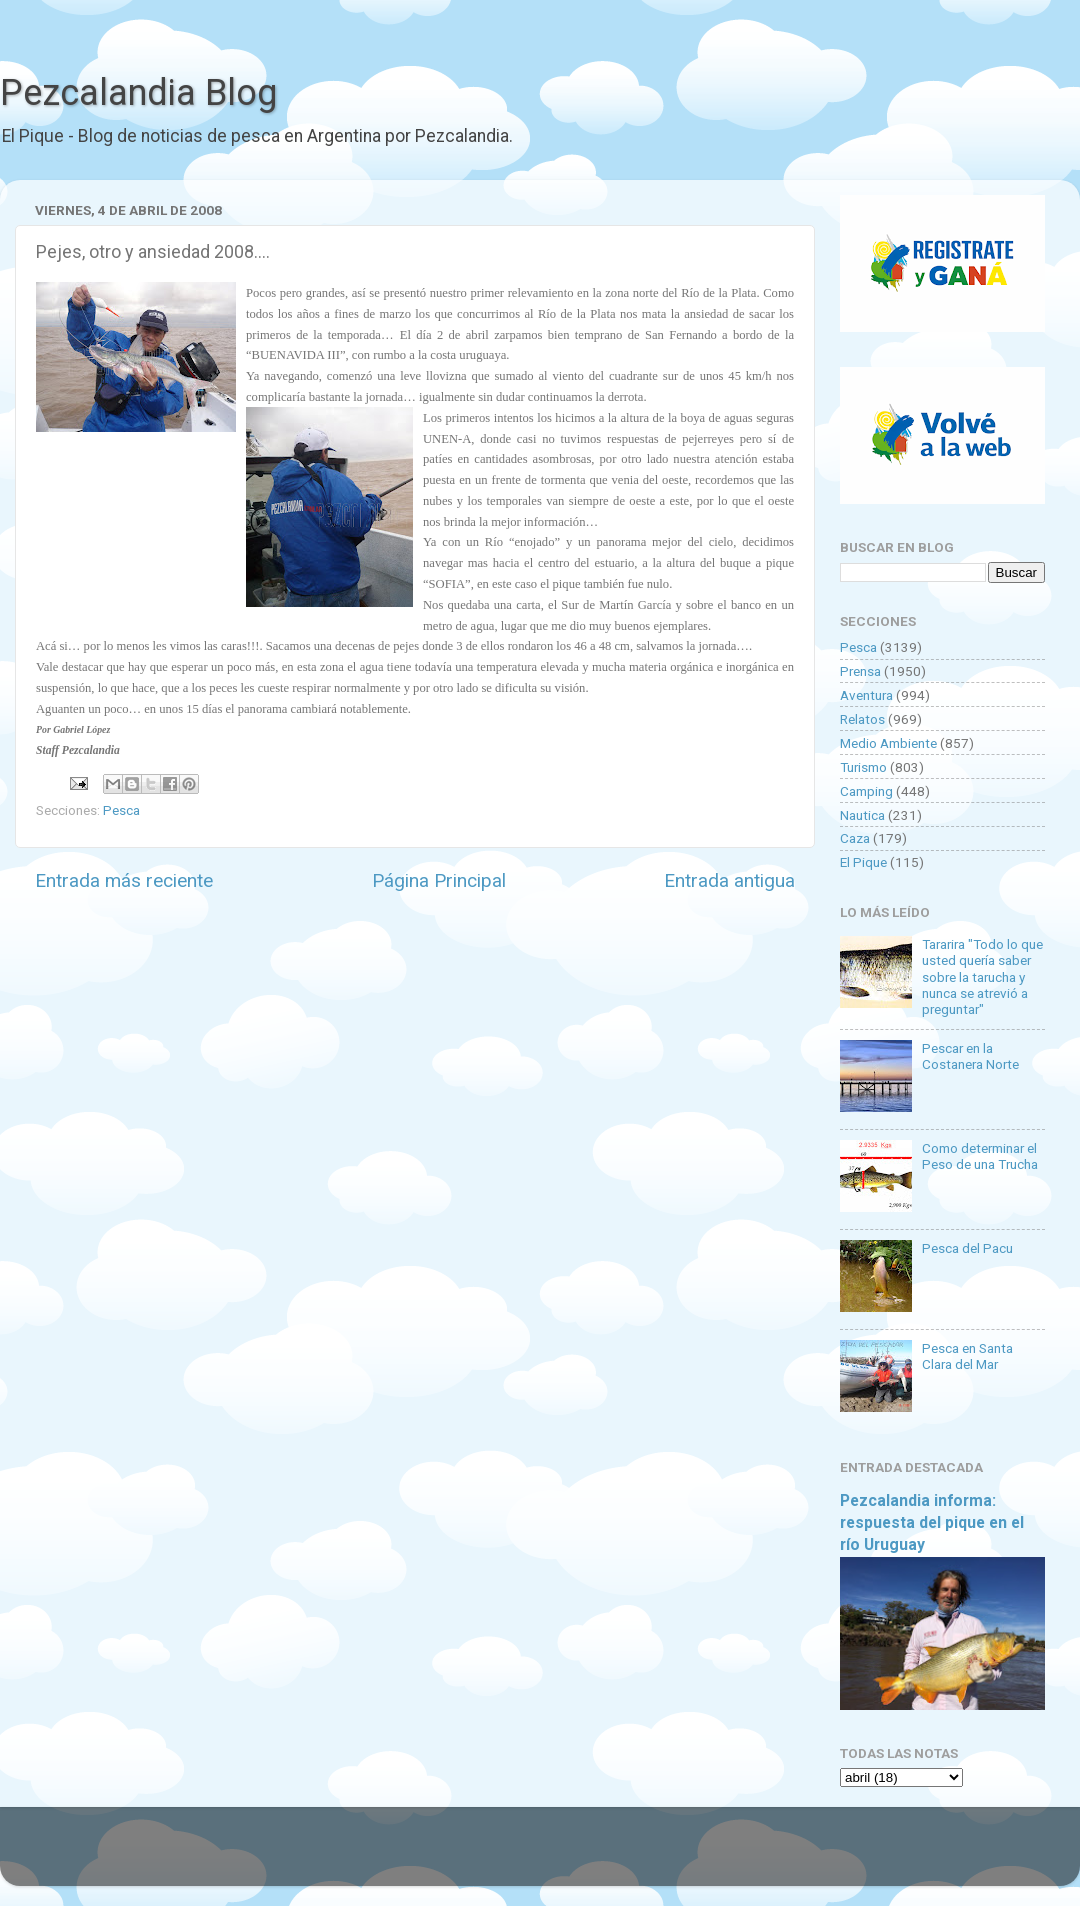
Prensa (860, 671)
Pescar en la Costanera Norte (970, 1056)
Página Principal (439, 880)
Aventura (866, 695)
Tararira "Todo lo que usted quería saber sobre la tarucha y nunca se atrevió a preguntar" (982, 976)
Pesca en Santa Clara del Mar (967, 1356)
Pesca (121, 810)
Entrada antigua (729, 880)
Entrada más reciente (124, 880)
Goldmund (575, 1856)
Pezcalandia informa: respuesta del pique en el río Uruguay (932, 1522)
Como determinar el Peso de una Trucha (980, 1156)
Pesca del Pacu (967, 1248)
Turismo (863, 767)
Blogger (745, 1856)
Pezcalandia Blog (138, 93)
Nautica (862, 815)
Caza (855, 838)
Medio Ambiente (888, 743)
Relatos (862, 719)
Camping (866, 791)
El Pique (863, 862)
